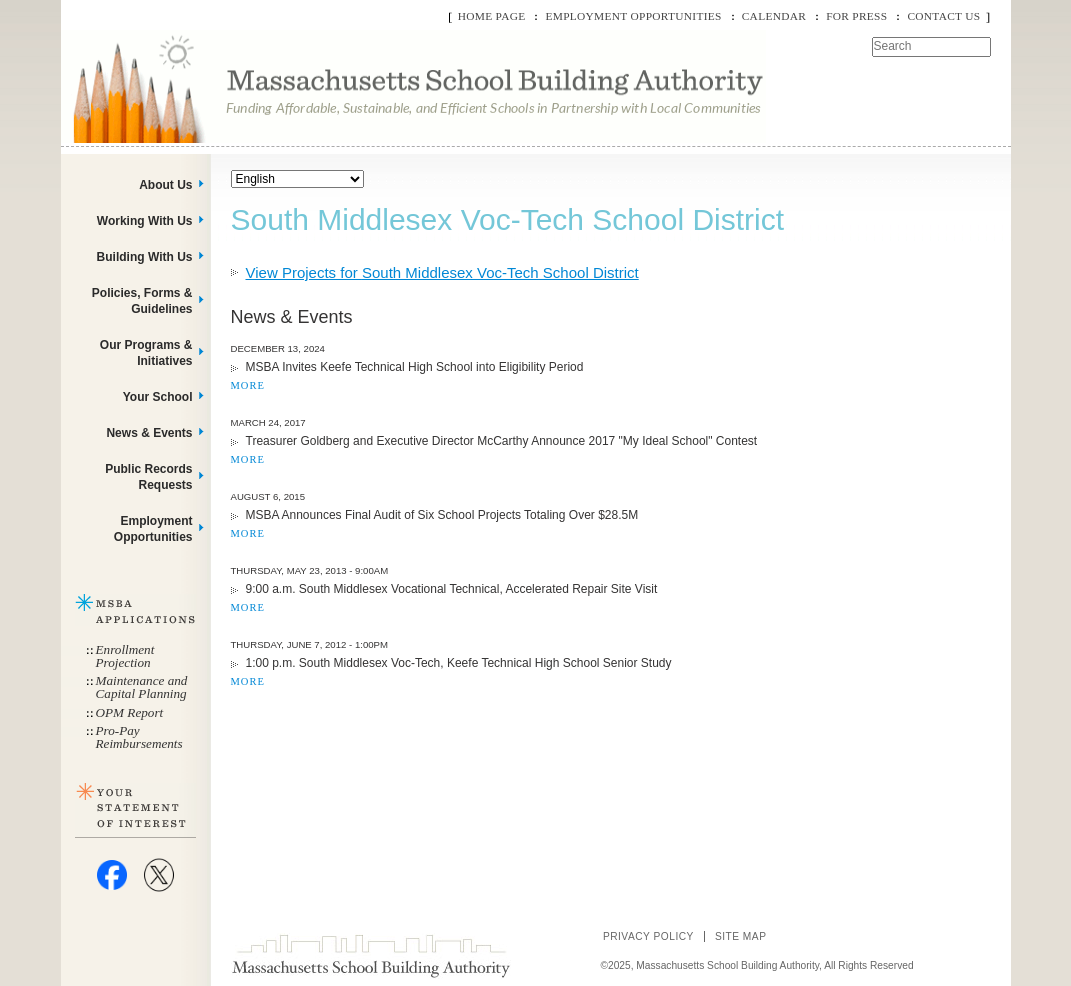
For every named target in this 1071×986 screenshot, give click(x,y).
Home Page (492, 16)
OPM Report (130, 712)
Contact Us (943, 16)
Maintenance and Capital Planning (142, 687)
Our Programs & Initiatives (146, 353)
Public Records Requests (148, 477)
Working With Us (145, 221)
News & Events (149, 433)
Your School (158, 397)
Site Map (741, 936)
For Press (856, 16)
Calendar (774, 16)
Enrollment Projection (125, 656)
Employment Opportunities (633, 16)
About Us (165, 185)
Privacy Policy (648, 936)
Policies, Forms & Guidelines (142, 301)
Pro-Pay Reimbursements (139, 737)
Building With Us (145, 257)
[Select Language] (297, 179)
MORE (248, 385)
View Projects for (442, 272)
